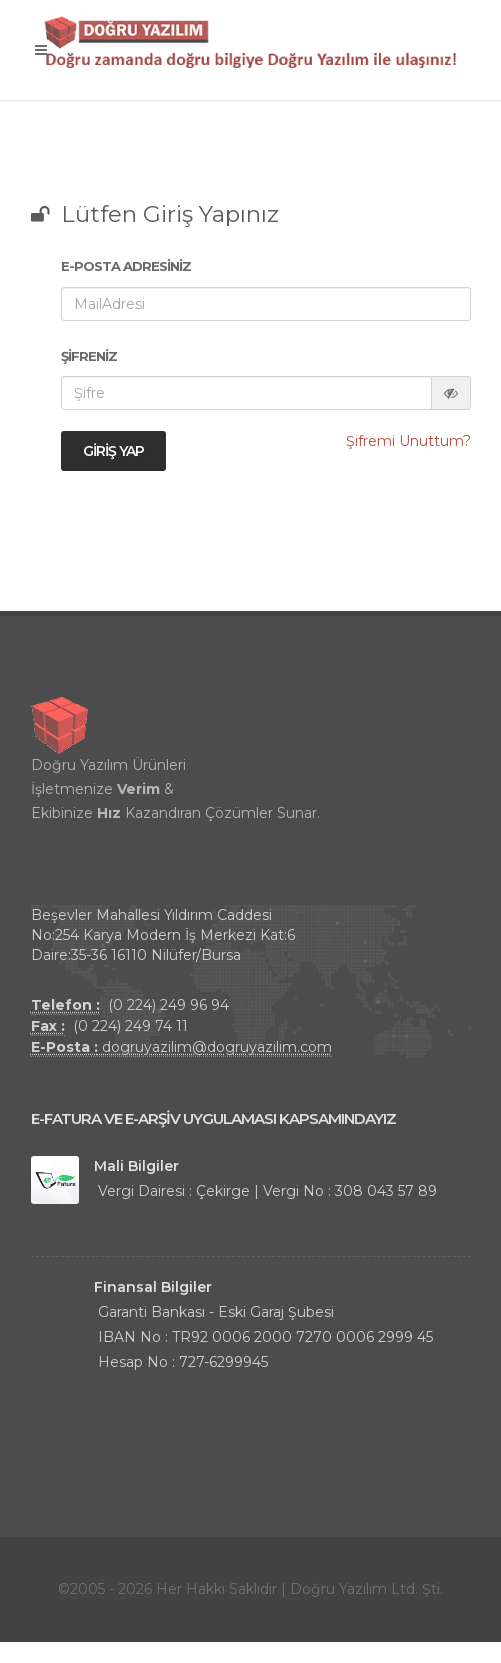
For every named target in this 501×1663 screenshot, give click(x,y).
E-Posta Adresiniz (126, 266)
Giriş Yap (113, 451)
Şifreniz (89, 356)
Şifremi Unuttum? (408, 441)
